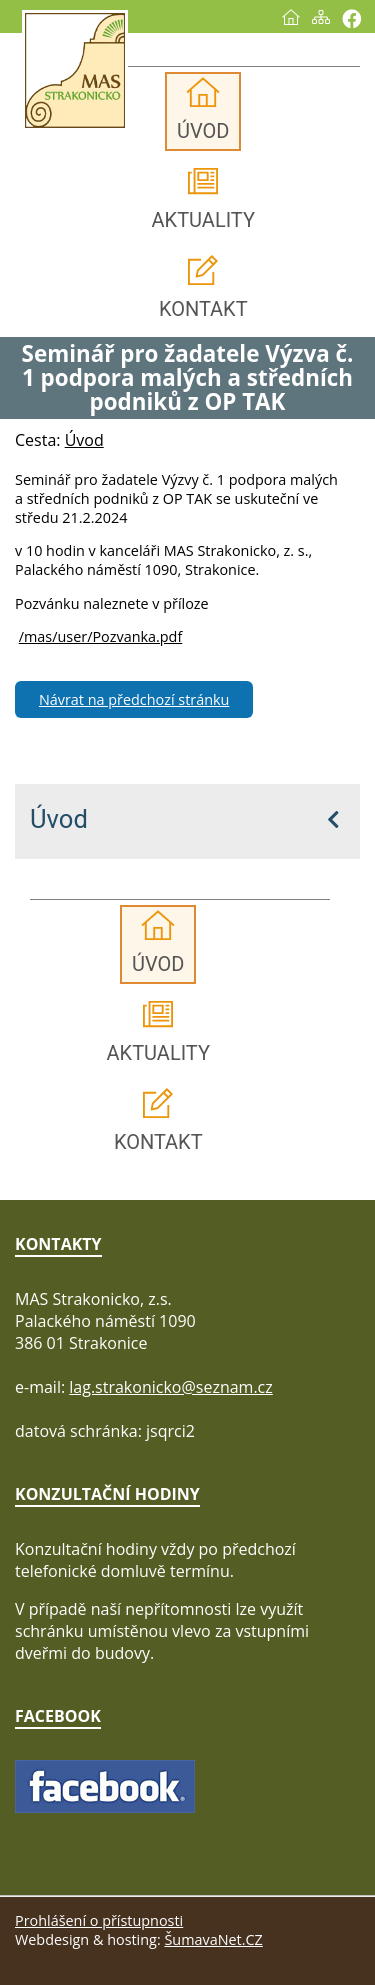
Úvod (59, 819)
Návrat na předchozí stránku (134, 699)
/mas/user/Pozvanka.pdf (101, 636)
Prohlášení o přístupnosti (99, 1920)
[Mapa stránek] (321, 17)
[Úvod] (291, 17)
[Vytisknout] (351, 18)
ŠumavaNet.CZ (213, 1939)
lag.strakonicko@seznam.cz (171, 1387)
